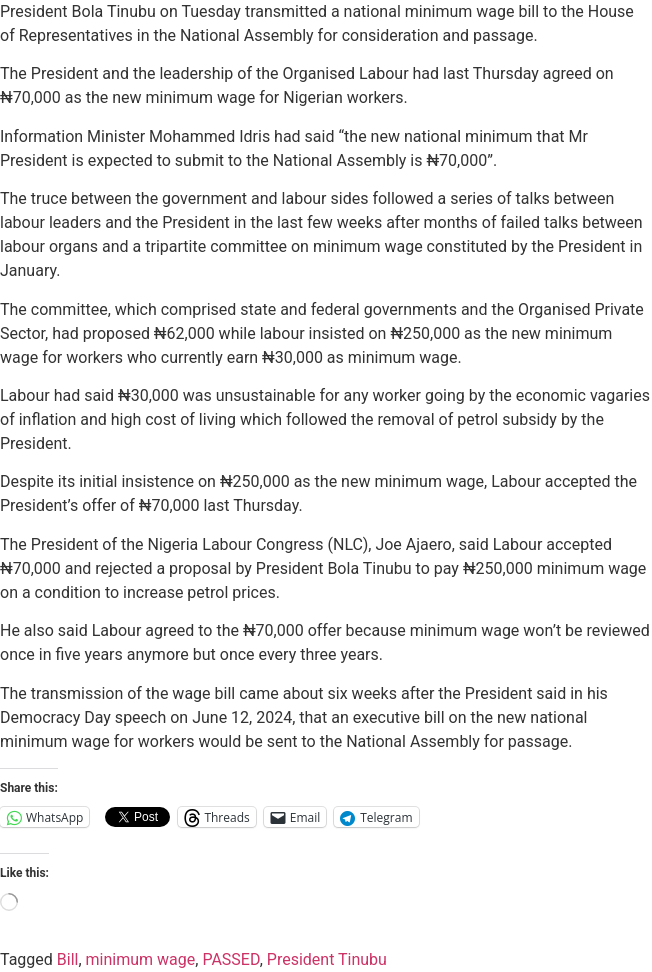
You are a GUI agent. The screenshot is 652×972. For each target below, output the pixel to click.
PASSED (230, 959)
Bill (68, 959)
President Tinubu (327, 959)
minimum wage (141, 959)
